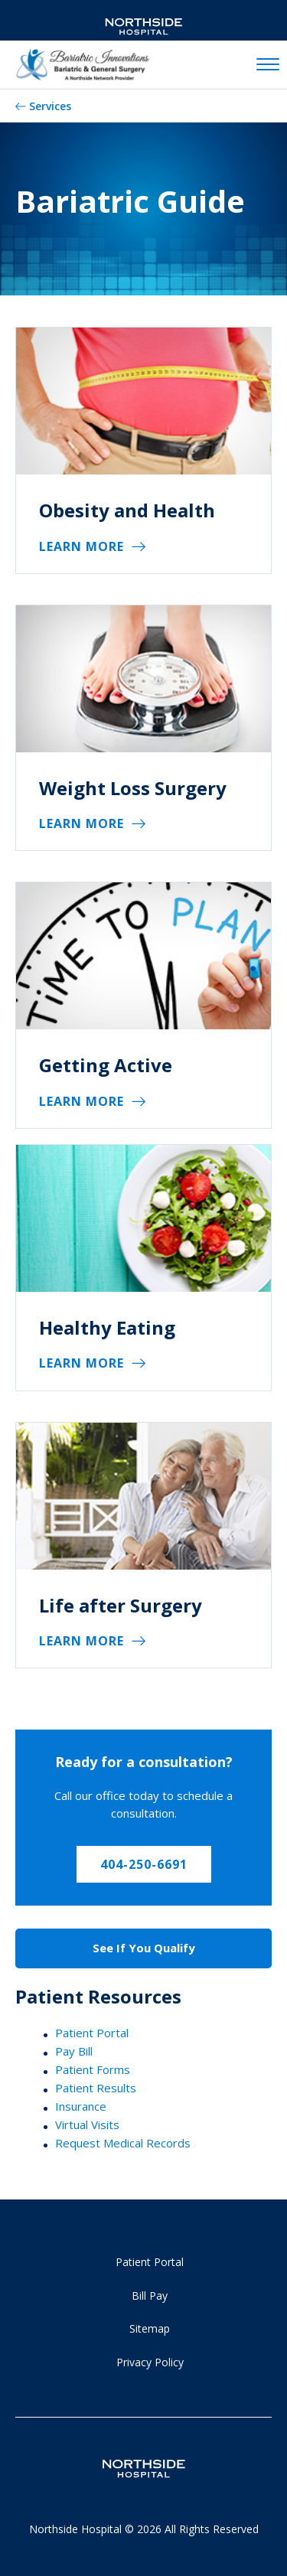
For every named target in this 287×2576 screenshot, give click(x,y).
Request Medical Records (123, 2142)
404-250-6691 (144, 1864)
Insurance (80, 2106)
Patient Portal (92, 2032)
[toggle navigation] (267, 65)
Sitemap (149, 2328)
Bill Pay (150, 2295)
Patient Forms (92, 2069)
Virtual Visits (87, 2124)
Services (50, 106)
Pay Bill (74, 2051)
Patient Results (95, 2087)
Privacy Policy (150, 2362)
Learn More (81, 546)
